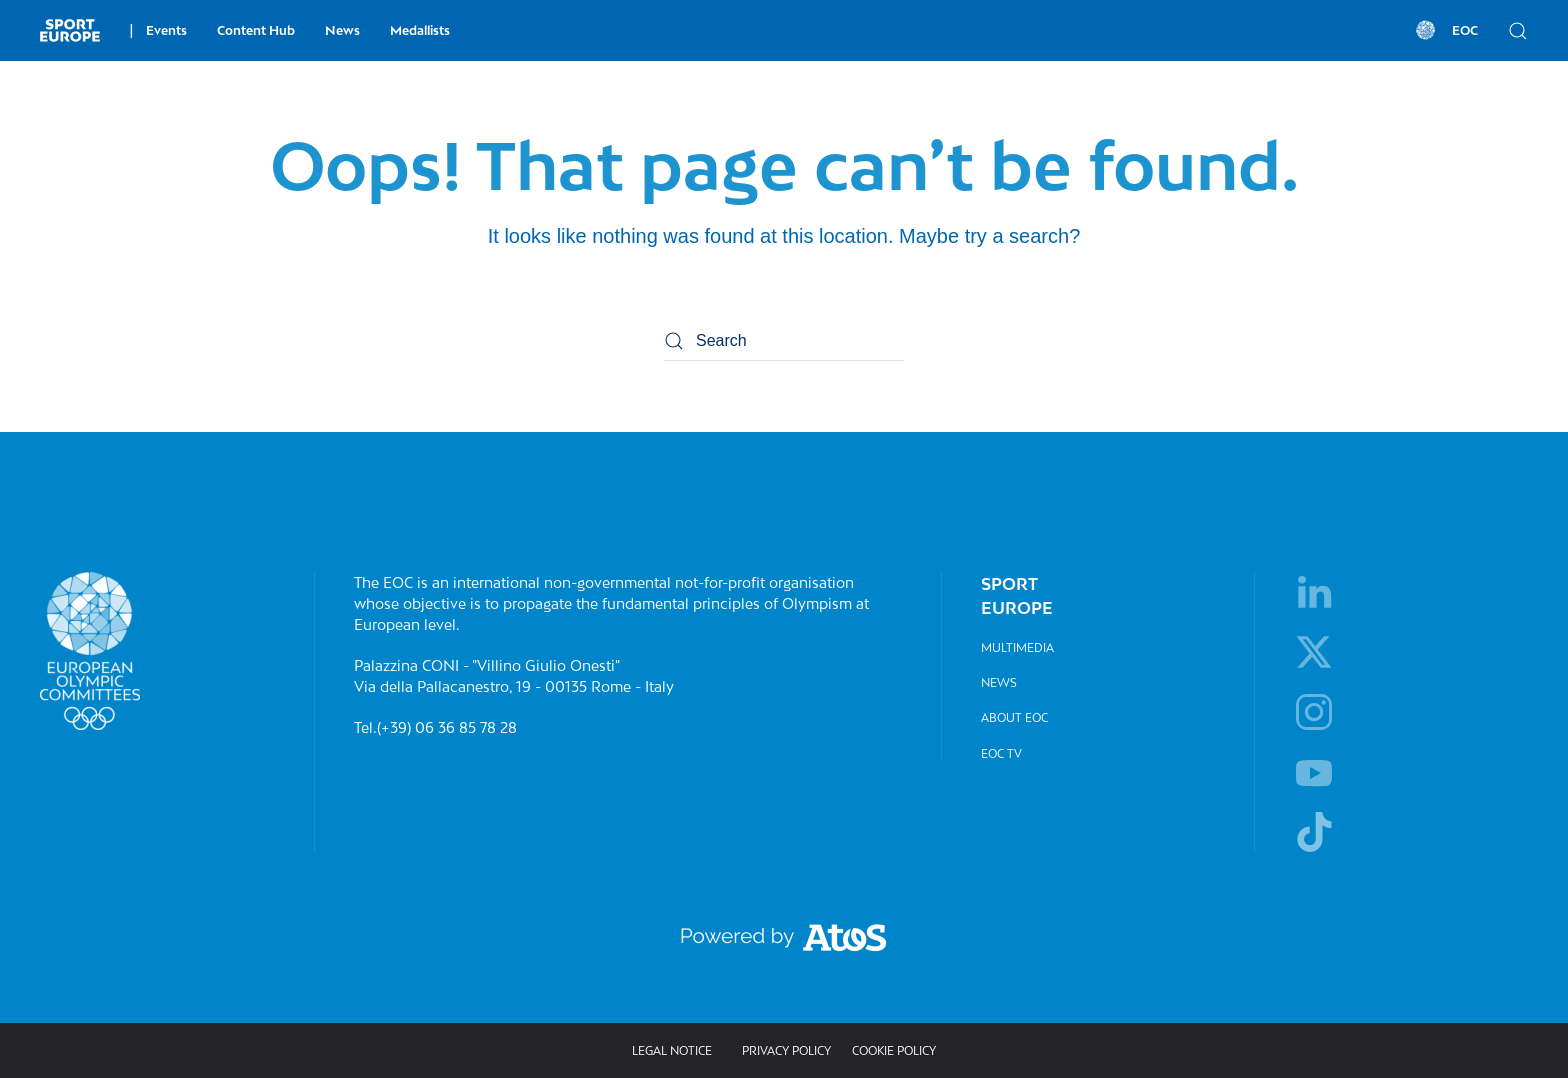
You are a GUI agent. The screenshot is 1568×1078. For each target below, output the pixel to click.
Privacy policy (786, 1050)
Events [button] (158, 30)
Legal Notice (672, 1050)
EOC (1445, 30)
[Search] (784, 341)
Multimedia (1017, 647)
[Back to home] (70, 30)
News (342, 30)
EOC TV (1001, 753)
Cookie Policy (894, 1050)
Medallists (420, 30)
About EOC (1014, 717)
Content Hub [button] (256, 30)
